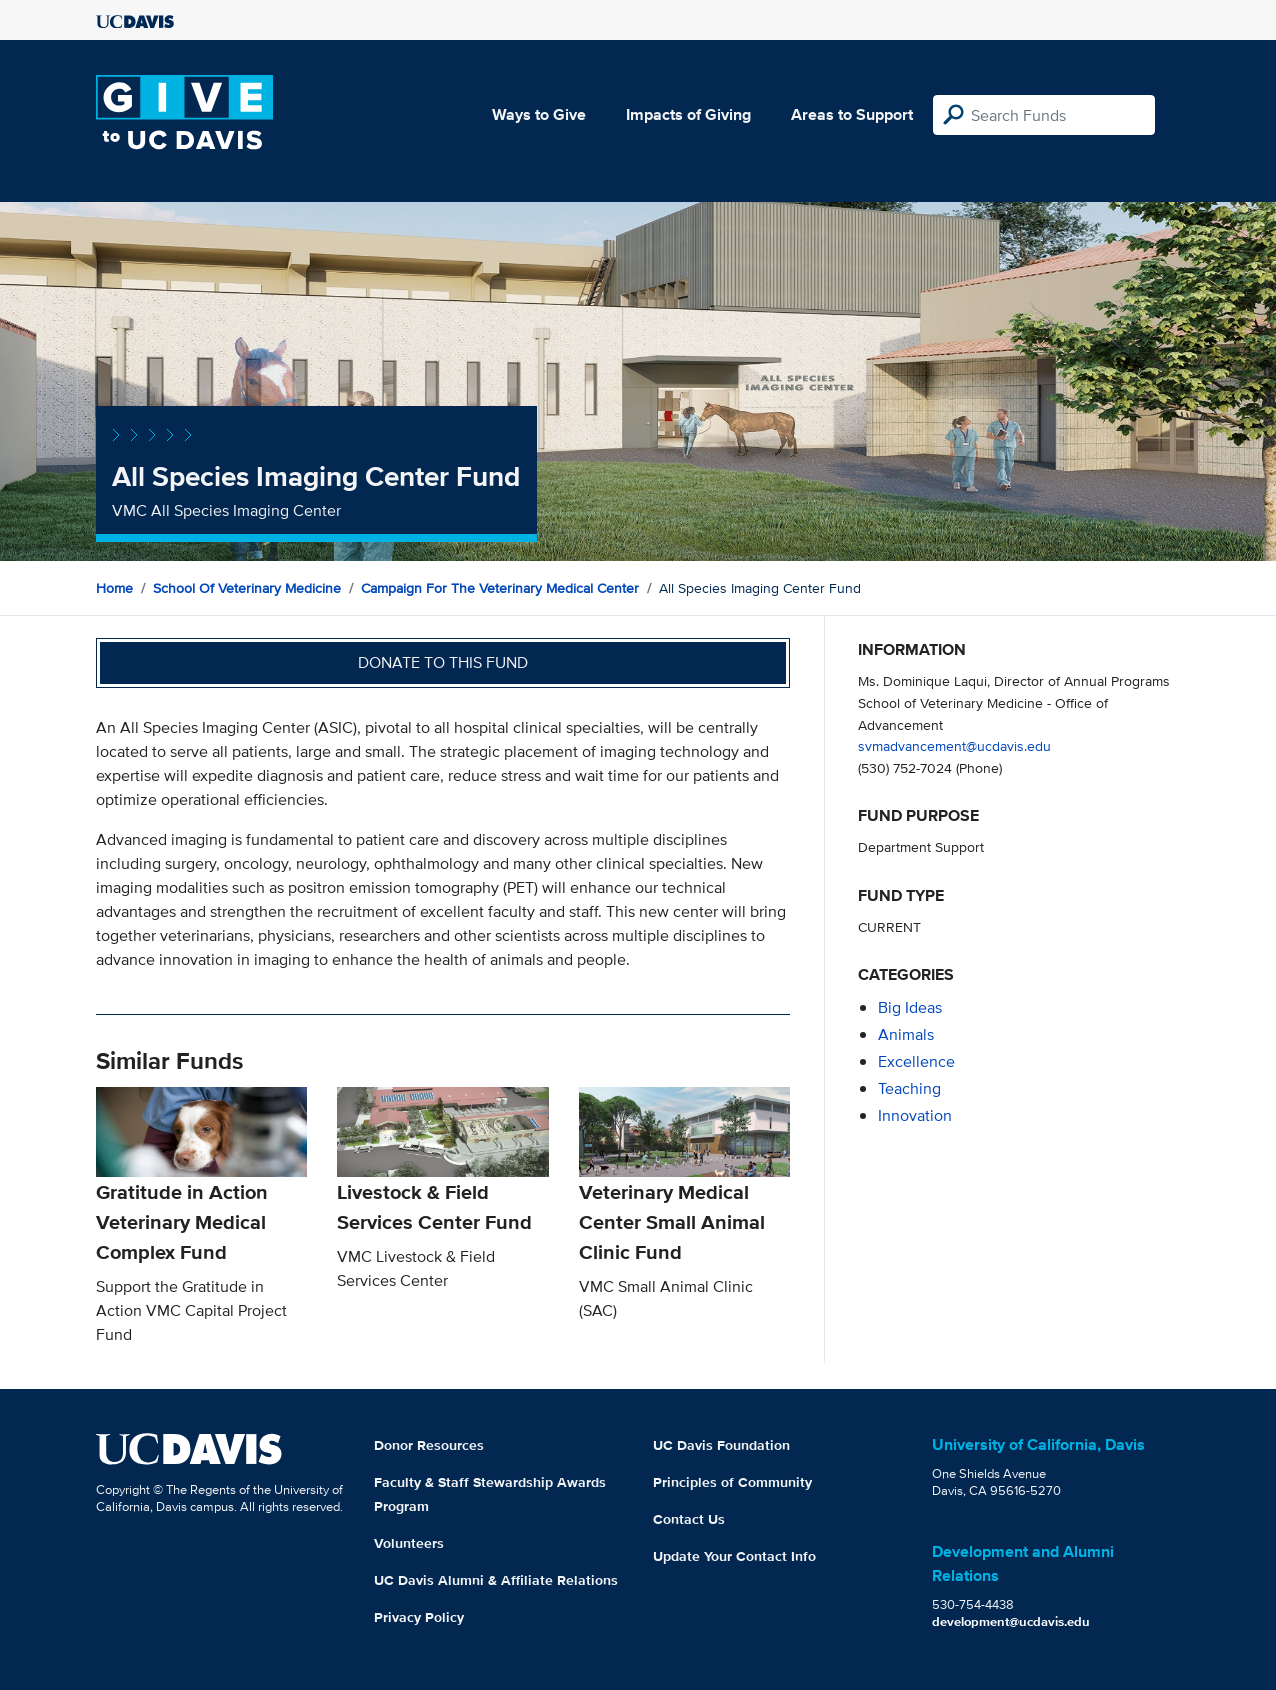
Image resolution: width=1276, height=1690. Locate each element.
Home (114, 588)
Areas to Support (852, 114)
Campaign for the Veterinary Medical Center (500, 588)
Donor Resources (429, 1445)
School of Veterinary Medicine (247, 588)
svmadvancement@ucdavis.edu (954, 745)
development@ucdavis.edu (1011, 1621)
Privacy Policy (419, 1617)
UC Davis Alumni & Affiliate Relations (496, 1580)
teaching (909, 1088)
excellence (916, 1061)
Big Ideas (910, 1007)
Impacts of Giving (688, 114)
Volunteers (409, 1543)
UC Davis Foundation (721, 1445)
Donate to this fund (443, 662)
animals (906, 1034)
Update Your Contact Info (734, 1556)
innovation (915, 1115)
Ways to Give (539, 114)
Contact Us (689, 1519)
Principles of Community (732, 1482)
